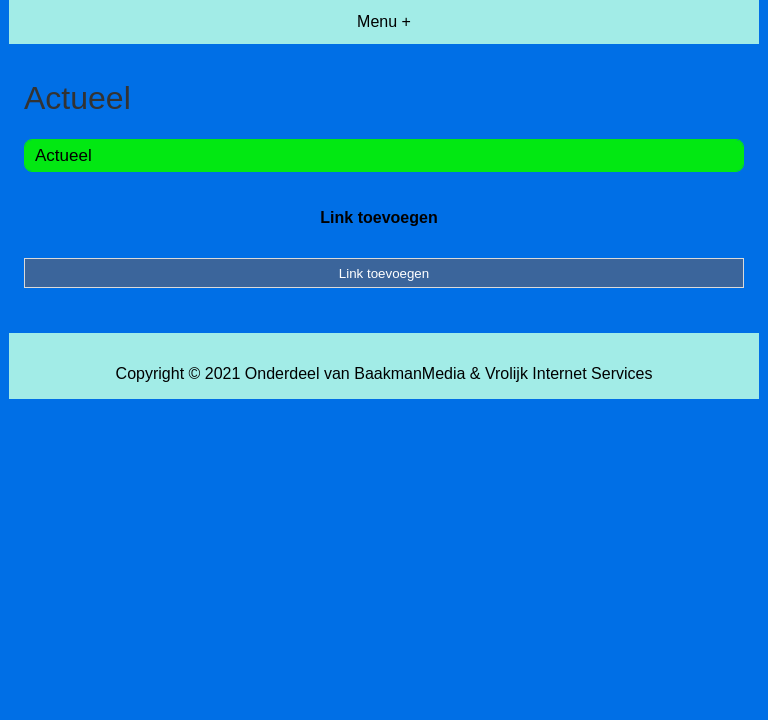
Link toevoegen (378, 217)
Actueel (63, 155)
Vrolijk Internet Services (568, 373)
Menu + (384, 21)
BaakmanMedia (409, 373)
